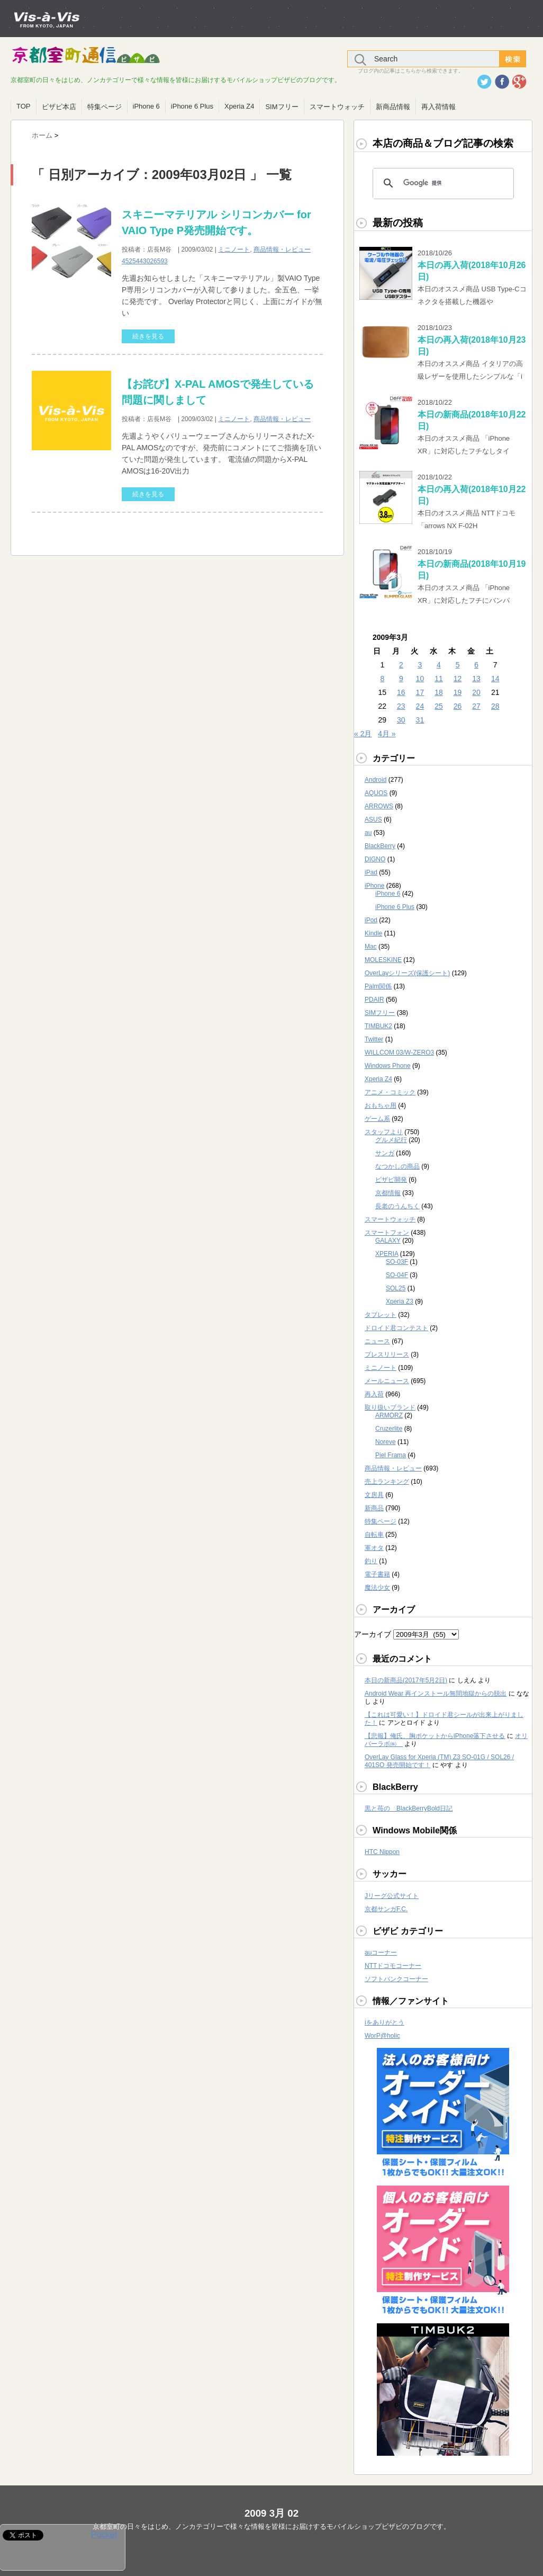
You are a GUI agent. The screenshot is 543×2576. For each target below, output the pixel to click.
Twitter (374, 1039)
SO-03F (397, 1261)
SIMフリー (281, 107)
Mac (371, 946)
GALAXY (388, 1240)
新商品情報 (393, 107)
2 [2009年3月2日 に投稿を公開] (401, 665)
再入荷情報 (438, 107)
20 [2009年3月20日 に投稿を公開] (476, 692)
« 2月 (363, 733)
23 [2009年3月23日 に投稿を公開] (401, 706)
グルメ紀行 (391, 1140)
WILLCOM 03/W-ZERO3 (399, 1052)
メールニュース (387, 1381)
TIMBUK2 (378, 1026)
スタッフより (384, 1132)
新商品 (374, 1508)
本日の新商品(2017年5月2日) (406, 1680)
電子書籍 (377, 1574)
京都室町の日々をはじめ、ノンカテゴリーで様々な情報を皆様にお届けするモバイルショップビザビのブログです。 (271, 2526)
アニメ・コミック (390, 1092)
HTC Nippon (382, 1852)
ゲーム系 (377, 1118)
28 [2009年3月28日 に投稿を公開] (495, 706)
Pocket (104, 2534)
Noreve (385, 1442)
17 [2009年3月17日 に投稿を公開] (420, 692)
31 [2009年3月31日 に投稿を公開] (420, 720)
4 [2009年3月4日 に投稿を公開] (439, 665)
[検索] (441, 183)
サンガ (384, 1153)
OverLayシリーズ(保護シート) (407, 973)
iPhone (374, 885)
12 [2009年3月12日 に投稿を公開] (458, 678)
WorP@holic (382, 2035)
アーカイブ (372, 1634)
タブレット (380, 1314)
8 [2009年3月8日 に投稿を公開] (382, 678)
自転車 (374, 1534)
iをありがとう (384, 2022)
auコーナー (381, 1952)
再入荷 (374, 1394)
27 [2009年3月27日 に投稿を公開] (476, 706)
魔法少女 (377, 1587)
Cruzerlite (388, 1428)
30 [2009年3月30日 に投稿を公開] (401, 720)
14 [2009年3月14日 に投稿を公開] (495, 678)
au (368, 832)
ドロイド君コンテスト (396, 1328)
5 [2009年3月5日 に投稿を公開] (458, 665)
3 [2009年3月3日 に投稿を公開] (420, 665)
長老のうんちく (397, 1206)
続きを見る (148, 336)
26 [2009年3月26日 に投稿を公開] (458, 706)
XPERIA (386, 1254)
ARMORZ (389, 1415)
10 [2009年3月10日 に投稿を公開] (420, 678)
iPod (371, 920)
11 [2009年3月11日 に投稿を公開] (439, 678)
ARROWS (379, 806)
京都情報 (388, 1193)
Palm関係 (378, 986)
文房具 (374, 1495)
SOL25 (395, 1288)
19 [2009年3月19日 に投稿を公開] (458, 692)
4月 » (386, 733)
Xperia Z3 (399, 1301)
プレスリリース (387, 1354)
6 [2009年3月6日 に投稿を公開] (476, 665)
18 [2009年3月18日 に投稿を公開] (439, 692)
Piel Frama (390, 1455)
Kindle (373, 933)
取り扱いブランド (390, 1407)
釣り (371, 1561)
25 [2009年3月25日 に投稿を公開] (439, 706)
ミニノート (234, 249)
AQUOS (376, 793)
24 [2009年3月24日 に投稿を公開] (420, 706)
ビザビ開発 (391, 1179)
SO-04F (397, 1275)
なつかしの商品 (397, 1166)
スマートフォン (387, 1232)
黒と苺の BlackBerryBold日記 (409, 1808)
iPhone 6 (146, 106)
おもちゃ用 (380, 1105)
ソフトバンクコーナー (396, 1979)
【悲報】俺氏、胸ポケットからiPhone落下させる (435, 1736)
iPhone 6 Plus (192, 106)
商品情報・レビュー (282, 249)
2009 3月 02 (271, 2513)
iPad (371, 872)
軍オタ (374, 1548)
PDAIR (374, 999)
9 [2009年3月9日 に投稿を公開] (401, 678)
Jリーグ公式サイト (392, 1896)
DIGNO (375, 859)
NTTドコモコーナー (393, 1965)
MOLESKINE (383, 960)
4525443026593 (145, 261)
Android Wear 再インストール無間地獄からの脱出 (435, 1693)
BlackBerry (380, 846)
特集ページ (104, 107)
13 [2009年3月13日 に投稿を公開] (476, 678)
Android (375, 779)
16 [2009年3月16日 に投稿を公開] (401, 692)
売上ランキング (387, 1481)
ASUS (373, 819)
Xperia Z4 (239, 106)
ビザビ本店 (59, 107)
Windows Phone (388, 1065)
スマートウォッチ (337, 107)
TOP (23, 106)
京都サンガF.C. (386, 1909)
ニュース (377, 1341)
